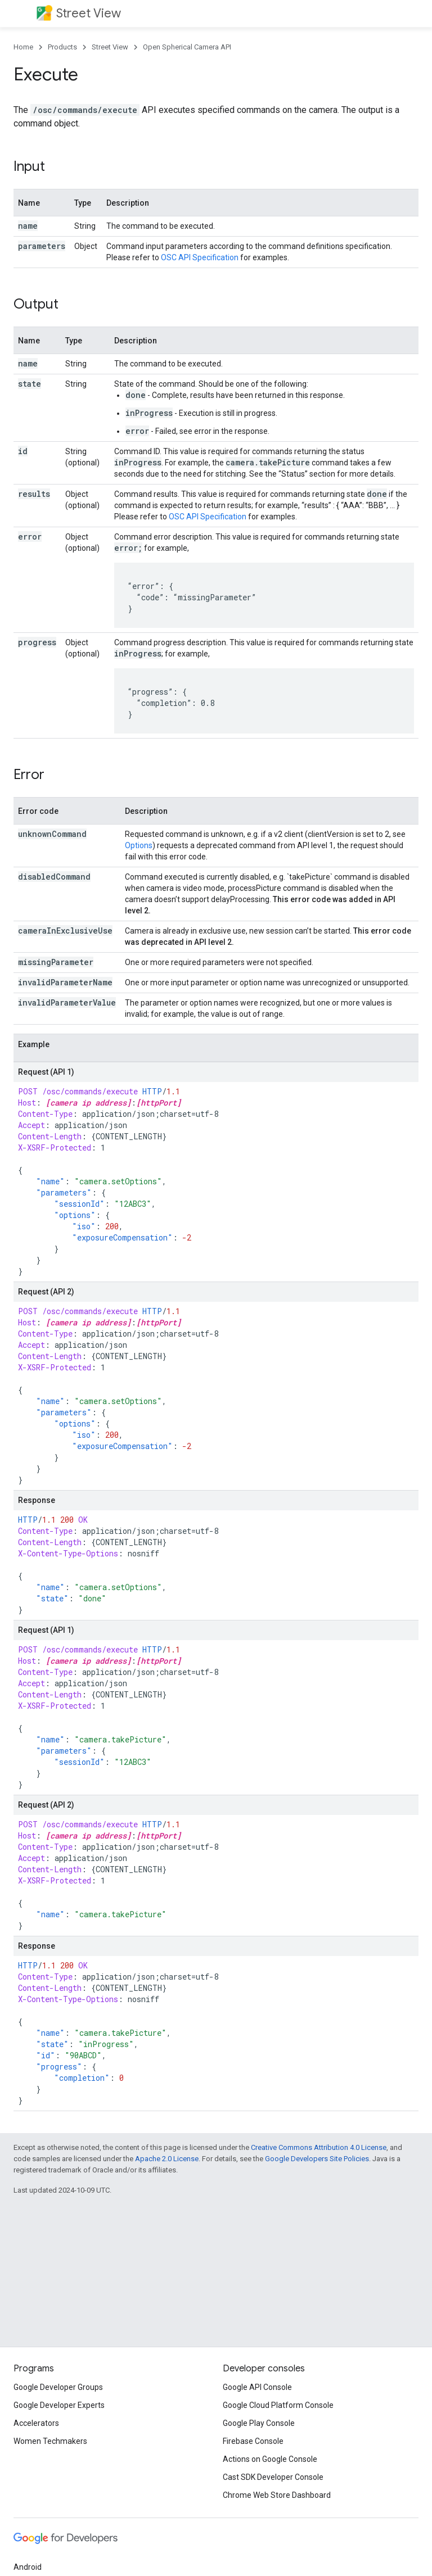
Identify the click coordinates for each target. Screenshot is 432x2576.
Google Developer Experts (59, 2405)
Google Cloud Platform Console (278, 2405)
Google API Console (257, 2387)
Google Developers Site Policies (317, 2158)
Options (138, 845)
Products (62, 47)
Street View (88, 13)
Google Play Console (259, 2423)
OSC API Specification (199, 257)
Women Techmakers (50, 2441)
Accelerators (36, 2423)
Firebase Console (253, 2441)
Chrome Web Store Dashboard (277, 2495)
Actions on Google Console (270, 2459)
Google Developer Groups (58, 2387)
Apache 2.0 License (167, 2158)
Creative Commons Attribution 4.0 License (318, 2147)
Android (28, 2567)
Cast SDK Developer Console (273, 2477)
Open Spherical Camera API (187, 47)
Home (23, 47)
